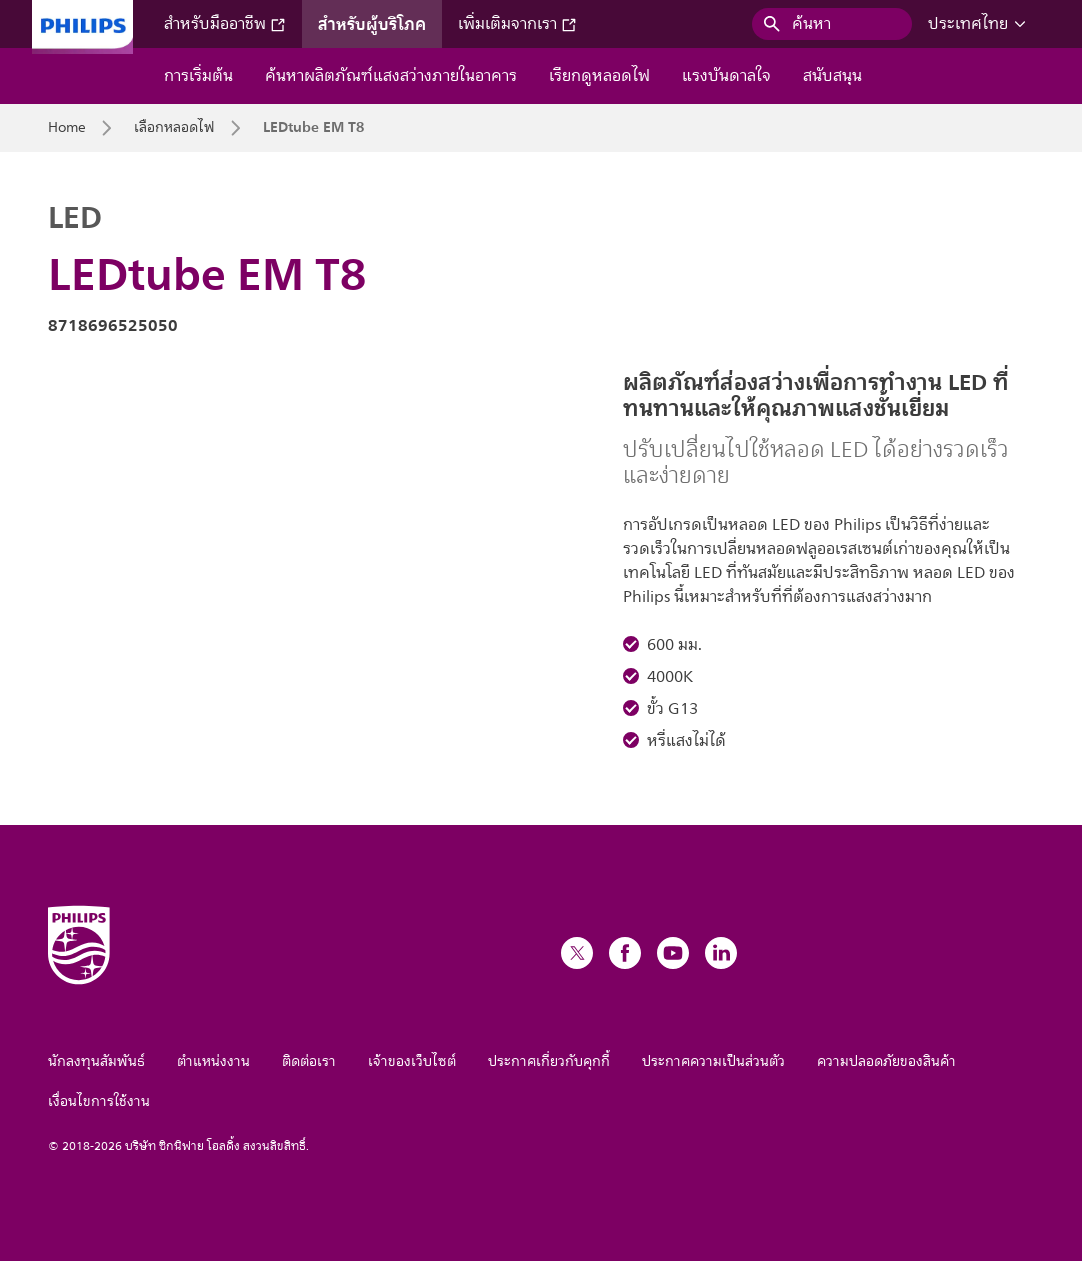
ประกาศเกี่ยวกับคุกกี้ (549, 1061)
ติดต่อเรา (309, 1061)
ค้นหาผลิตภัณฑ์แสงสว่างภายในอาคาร (391, 76)
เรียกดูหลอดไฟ (599, 76)
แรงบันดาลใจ (726, 76)
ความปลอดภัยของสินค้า (886, 1061)
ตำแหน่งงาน (213, 1061)
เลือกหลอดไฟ (174, 128)
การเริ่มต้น (198, 76)
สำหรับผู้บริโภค (372, 24)
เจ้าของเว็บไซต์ (412, 1061)
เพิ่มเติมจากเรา (517, 24)
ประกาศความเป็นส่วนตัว (713, 1061)
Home (67, 128)
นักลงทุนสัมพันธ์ (96, 1061)
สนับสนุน (832, 76)
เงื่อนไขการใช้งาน (99, 1101)
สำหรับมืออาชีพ (225, 24)
